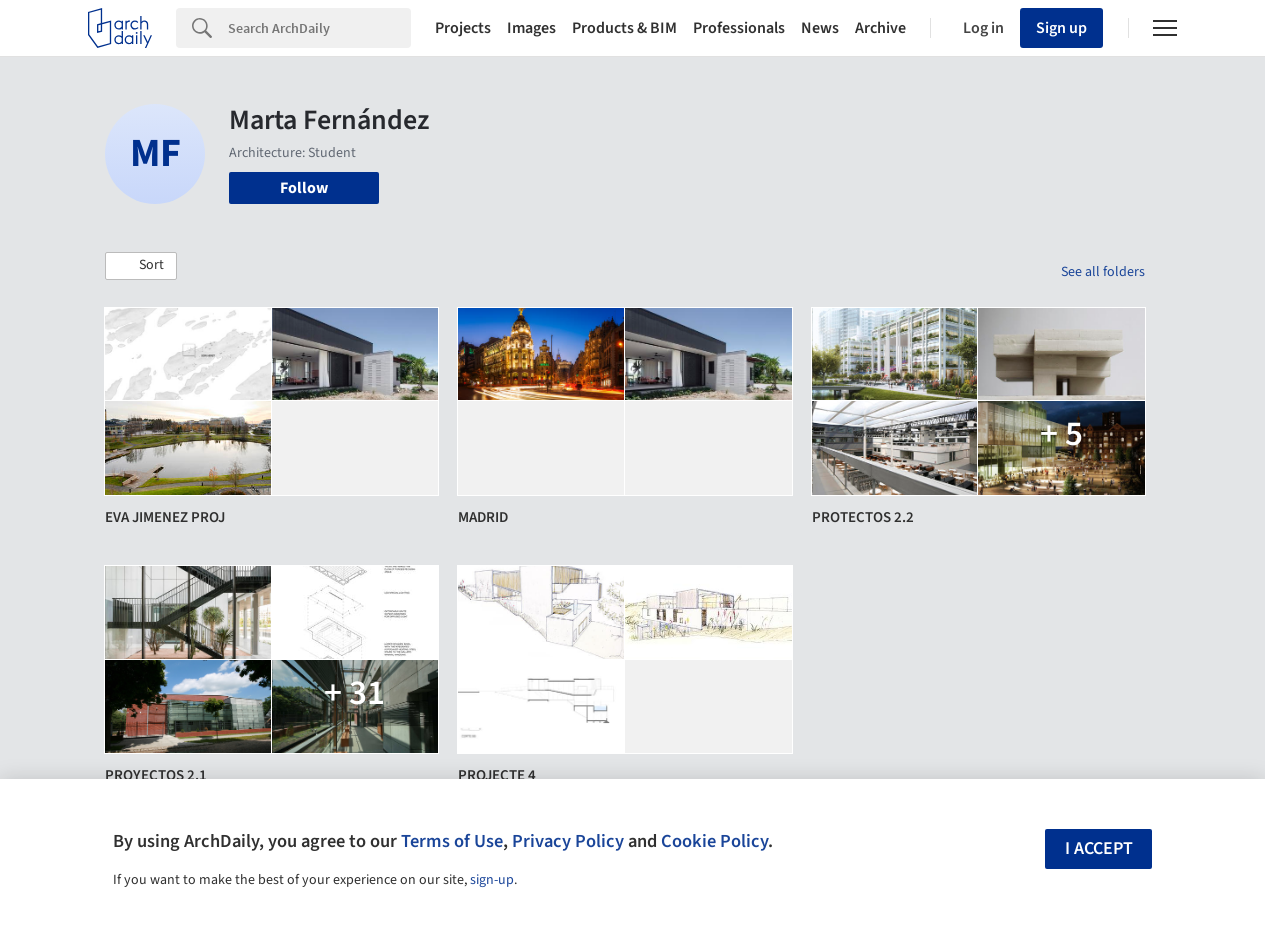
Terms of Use (452, 841)
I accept (1099, 848)
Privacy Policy (568, 841)
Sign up (1061, 28)
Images (531, 28)
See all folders (1103, 272)
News (820, 28)
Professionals (739, 28)
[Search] (319, 28)
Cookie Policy (714, 841)
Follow (304, 188)
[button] (141, 266)
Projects (463, 28)
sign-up (492, 880)
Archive (880, 28)
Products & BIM (624, 28)
